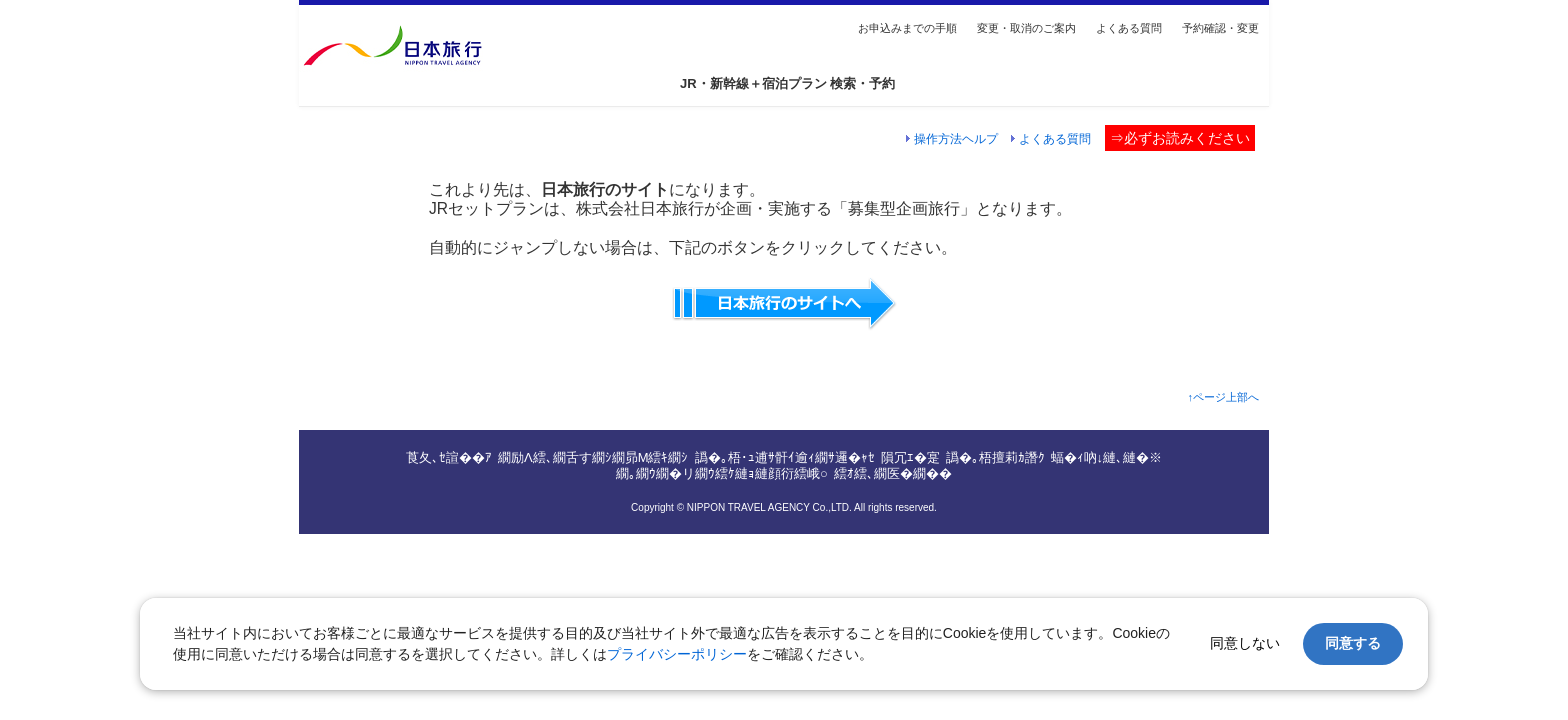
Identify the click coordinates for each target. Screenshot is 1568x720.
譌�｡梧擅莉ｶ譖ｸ (995, 457)
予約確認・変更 (1220, 28)
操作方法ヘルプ (956, 138)
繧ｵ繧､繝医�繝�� (893, 473)
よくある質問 (1129, 28)
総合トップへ (435, 46)
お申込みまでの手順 (907, 28)
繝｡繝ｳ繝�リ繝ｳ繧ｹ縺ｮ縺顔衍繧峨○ (722, 473)
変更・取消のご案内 (1026, 28)
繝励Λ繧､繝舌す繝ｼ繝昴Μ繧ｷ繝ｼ (593, 457)
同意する (1353, 643)
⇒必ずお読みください (1180, 138)
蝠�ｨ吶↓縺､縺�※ (1107, 457)
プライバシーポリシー (677, 654)
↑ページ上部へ (1223, 397)
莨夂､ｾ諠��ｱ (449, 457)
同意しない (1245, 643)
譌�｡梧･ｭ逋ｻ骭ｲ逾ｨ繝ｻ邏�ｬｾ (785, 457)
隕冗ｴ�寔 (910, 457)
